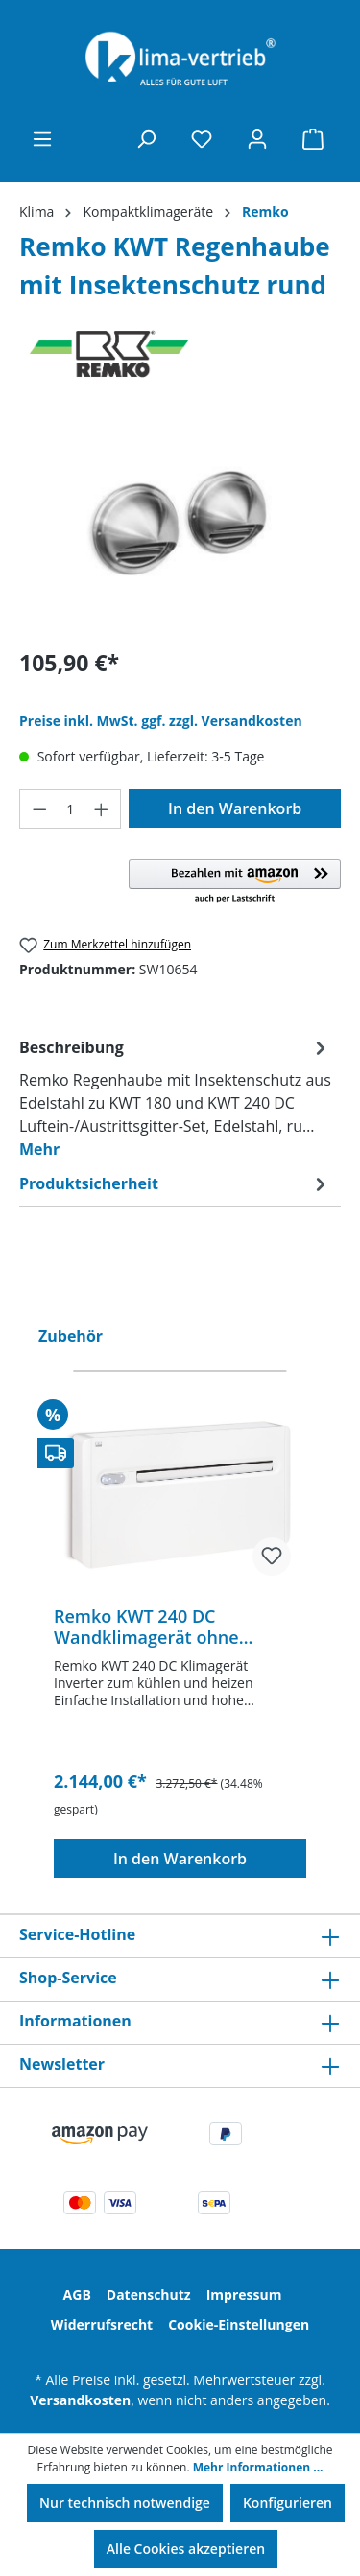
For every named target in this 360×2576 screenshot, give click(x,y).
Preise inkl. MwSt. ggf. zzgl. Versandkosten (160, 721)
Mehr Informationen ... (258, 2467)
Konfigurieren (287, 2503)
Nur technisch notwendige (124, 2503)
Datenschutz (149, 2294)
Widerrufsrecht (102, 2324)
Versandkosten (80, 2400)
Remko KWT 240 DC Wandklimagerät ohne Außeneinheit (146, 1626)
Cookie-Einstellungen (238, 2324)
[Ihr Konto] (257, 139)
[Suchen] (146, 139)
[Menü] (42, 139)
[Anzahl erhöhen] (102, 809)
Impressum (244, 2294)
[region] (180, 523)
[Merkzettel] (202, 139)
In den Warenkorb (234, 808)
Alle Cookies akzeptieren (186, 2549)
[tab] (175, 1097)
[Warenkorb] (313, 139)
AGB (77, 2294)
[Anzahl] (71, 809)
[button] (235, 882)
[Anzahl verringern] (39, 809)
